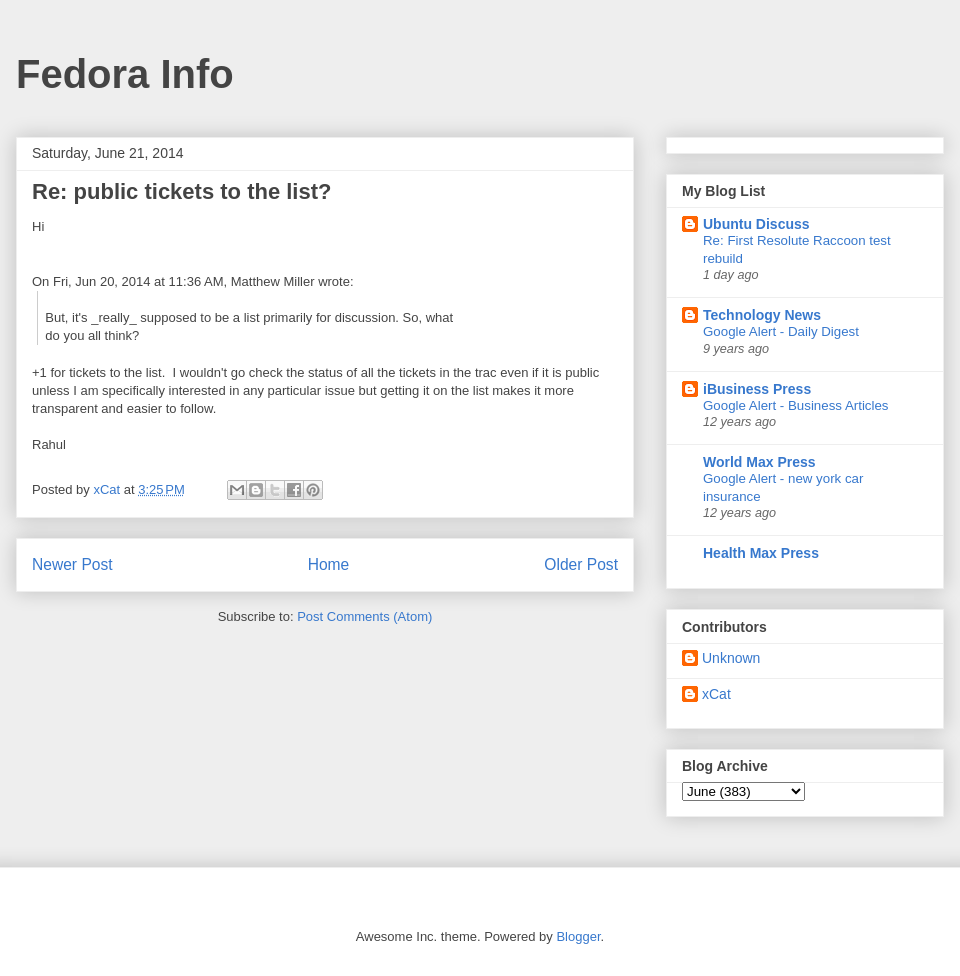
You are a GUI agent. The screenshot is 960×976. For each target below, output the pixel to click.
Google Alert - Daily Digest (781, 331)
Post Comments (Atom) (364, 616)
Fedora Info (125, 74)
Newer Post (72, 564)
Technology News (762, 315)
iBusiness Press (757, 389)
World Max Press (759, 462)
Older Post (581, 564)
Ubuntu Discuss (756, 224)
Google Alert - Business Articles (796, 405)
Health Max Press (761, 553)
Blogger (578, 936)
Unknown (731, 658)
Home (329, 564)
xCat (716, 694)
